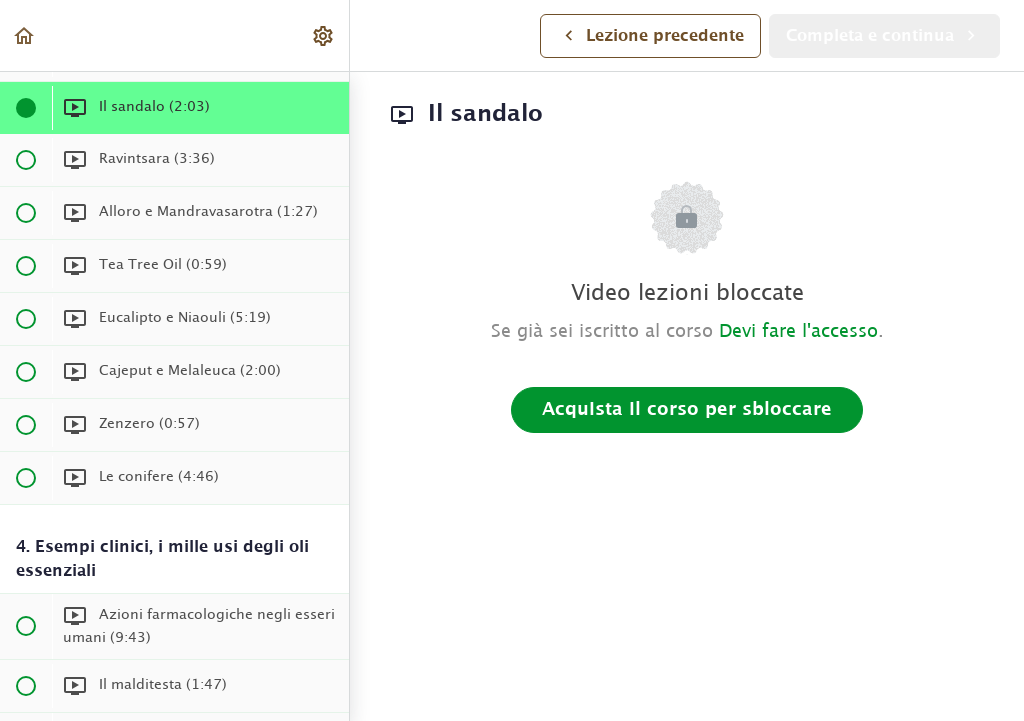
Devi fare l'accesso (798, 332)
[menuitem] (324, 35)
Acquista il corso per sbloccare (687, 410)
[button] (25, 35)
